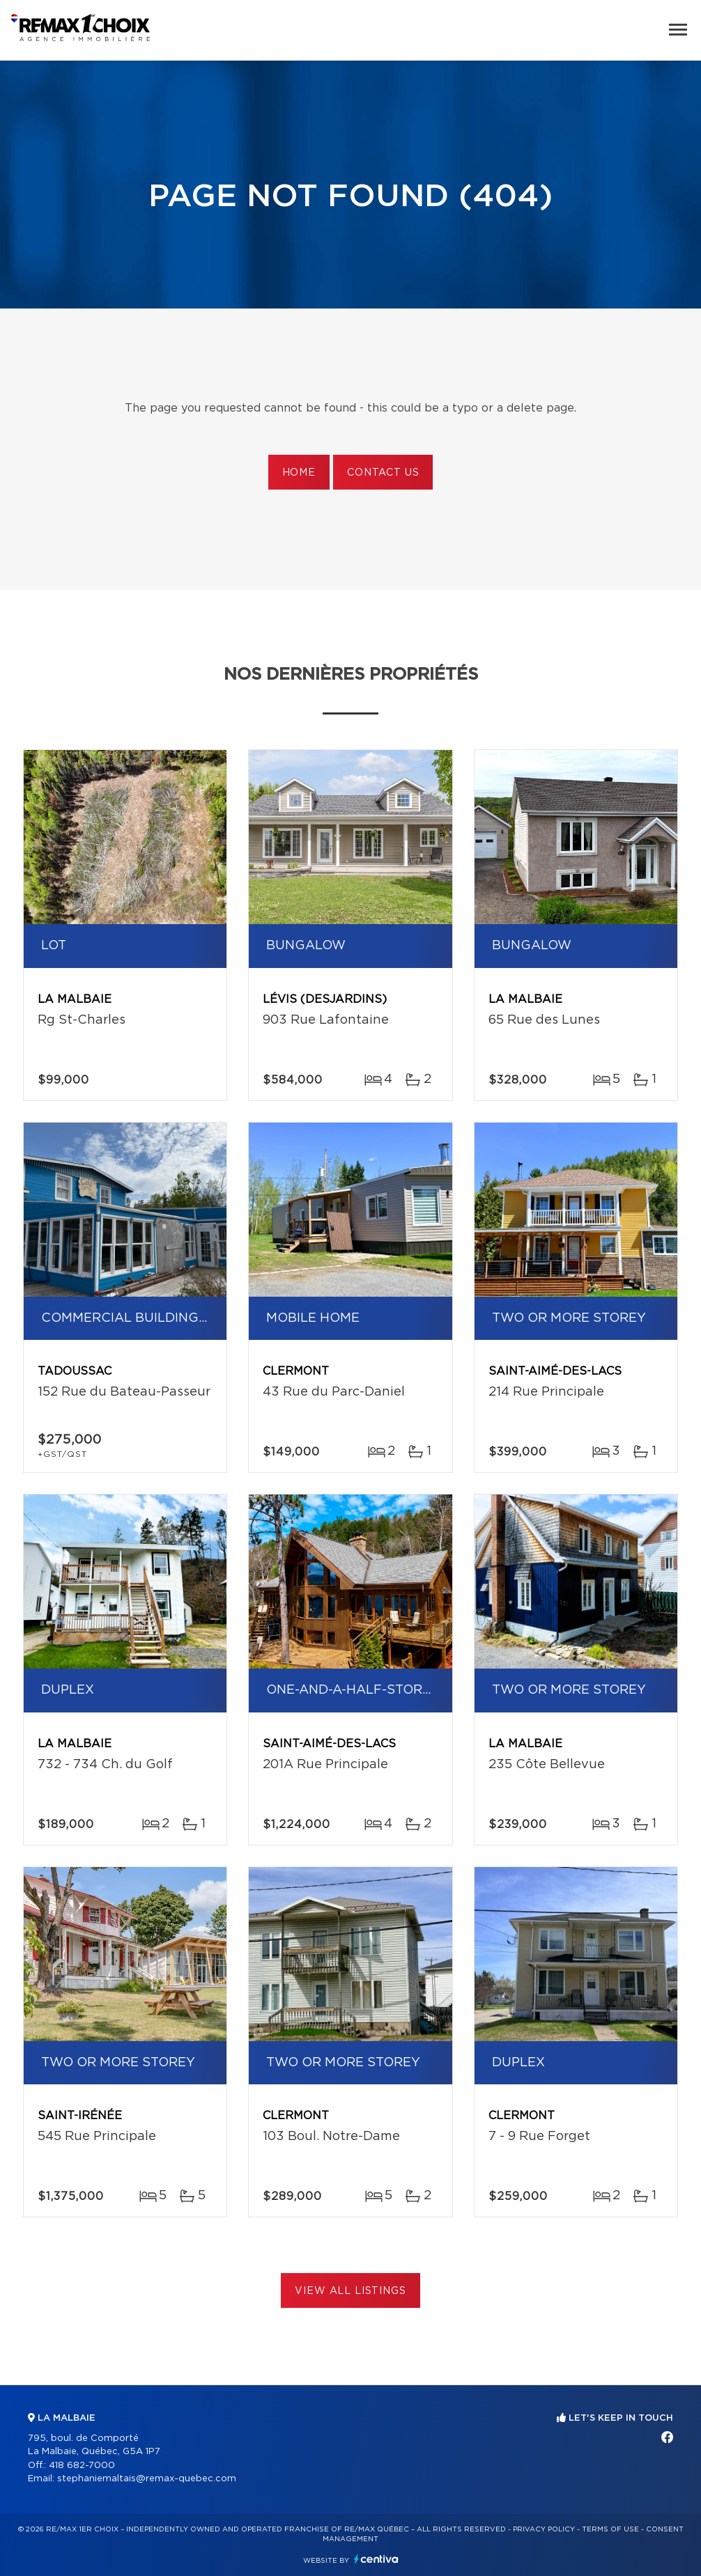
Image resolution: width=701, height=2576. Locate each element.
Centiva (376, 2558)
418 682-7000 (82, 2465)
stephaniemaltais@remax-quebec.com (146, 2478)
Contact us (383, 473)
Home (299, 473)
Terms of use (610, 2529)
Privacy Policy (544, 2529)
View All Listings (350, 2291)
